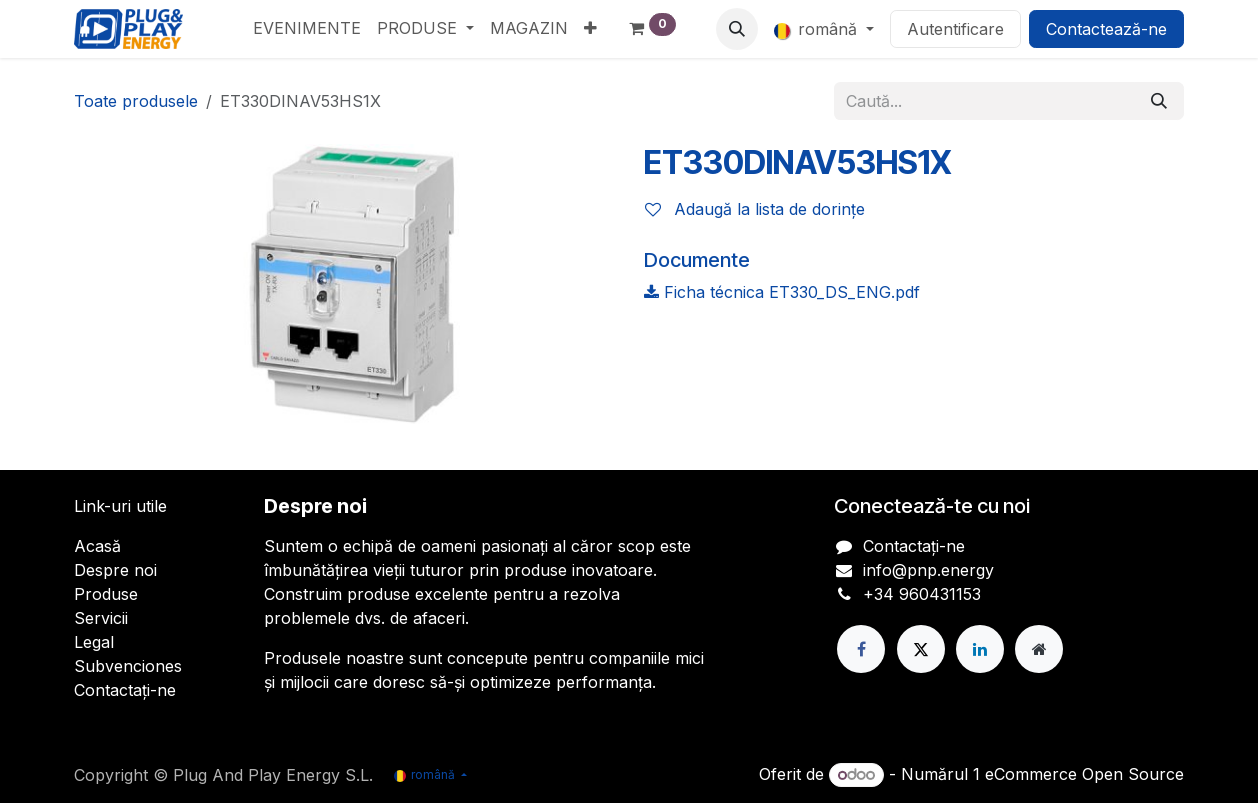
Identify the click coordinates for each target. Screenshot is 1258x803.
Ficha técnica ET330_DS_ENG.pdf (782, 292)
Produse (106, 594)
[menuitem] (307, 28)
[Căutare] (1159, 101)
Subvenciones (128, 666)
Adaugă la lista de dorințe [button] (755, 209)
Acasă (97, 546)
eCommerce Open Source (1084, 774)
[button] (737, 29)
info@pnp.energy (928, 570)
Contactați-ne (125, 690)
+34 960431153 (922, 594)
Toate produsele (136, 101)
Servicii (101, 618)
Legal (94, 642)
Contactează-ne (1106, 29)
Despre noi (115, 570)
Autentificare (955, 29)
